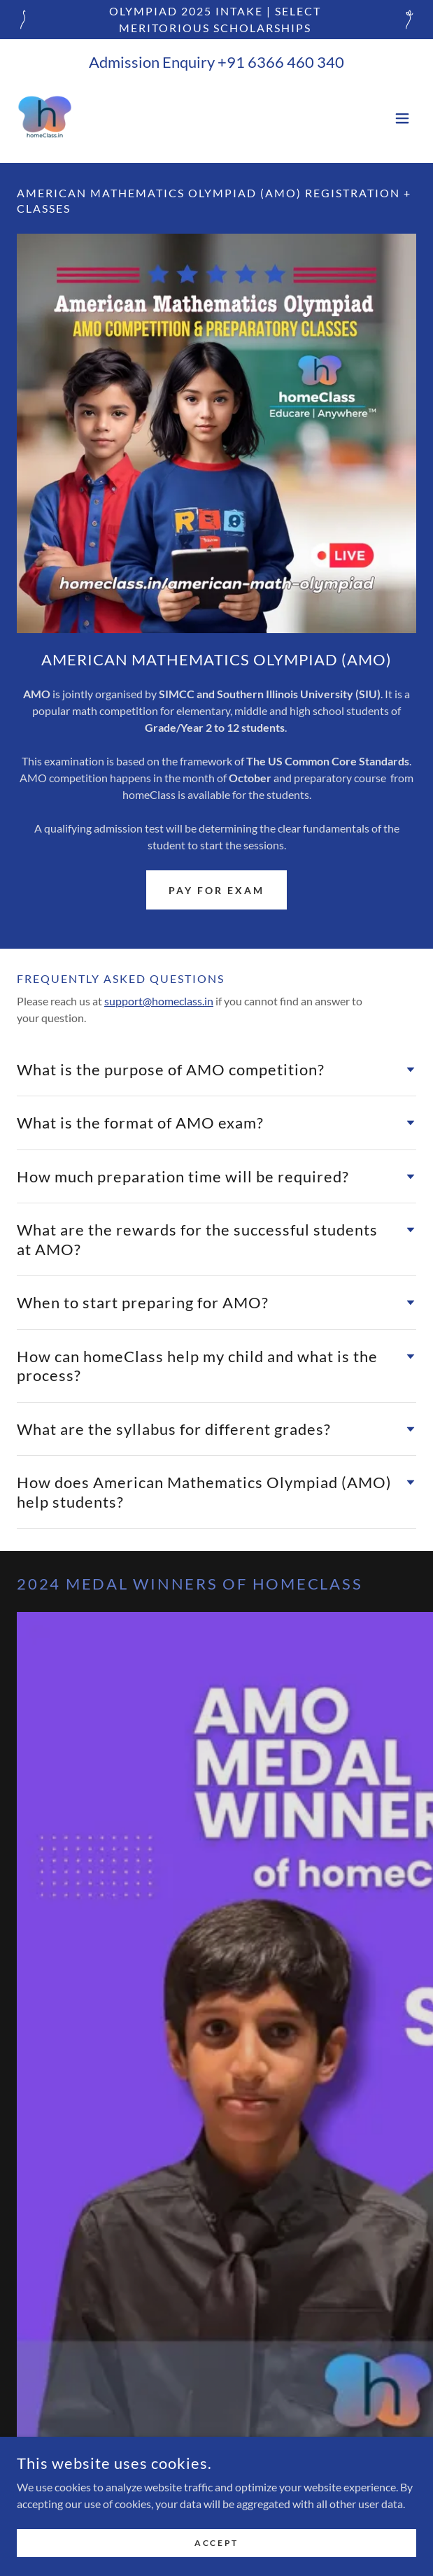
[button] (402, 118)
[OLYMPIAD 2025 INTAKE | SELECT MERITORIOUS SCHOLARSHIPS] (216, 19)
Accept (216, 2552)
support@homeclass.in (158, 1000)
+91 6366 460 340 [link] (281, 61)
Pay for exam (216, 890)
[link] (45, 118)
